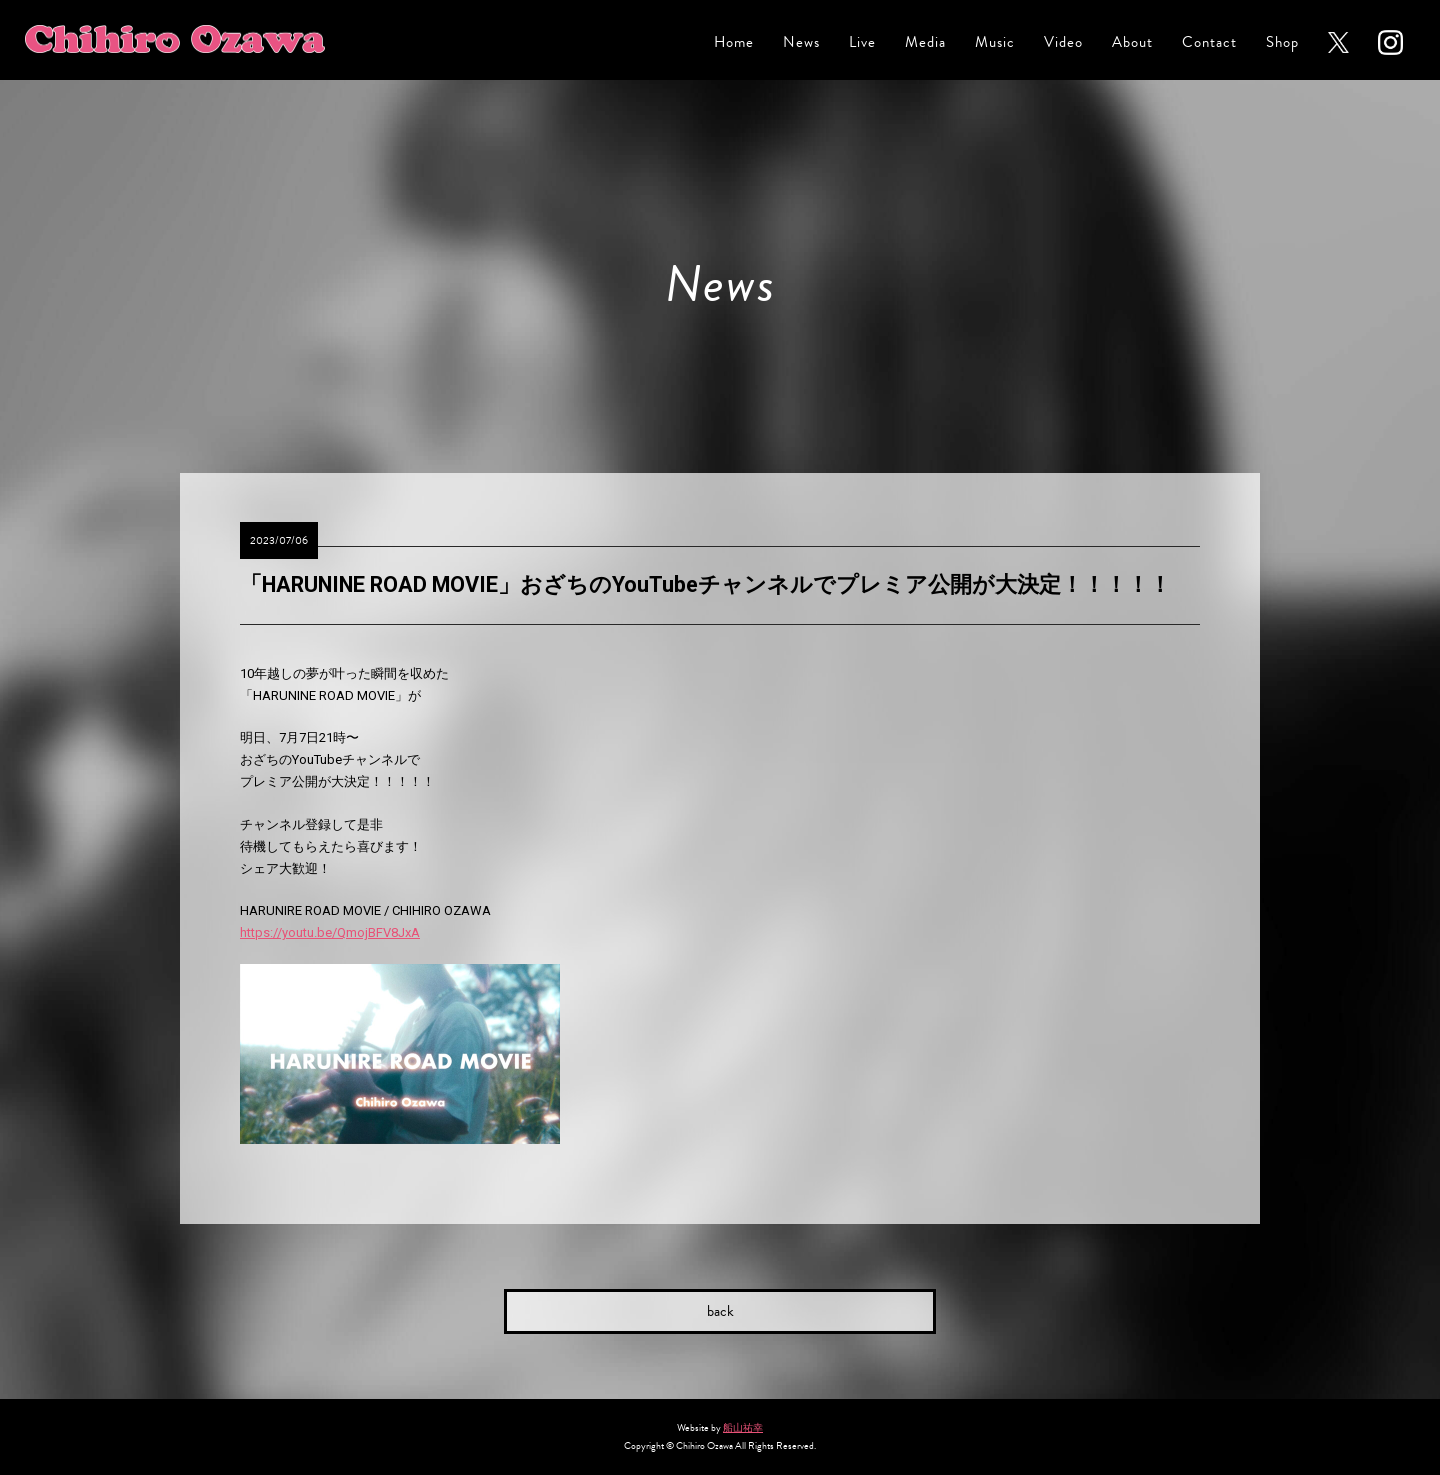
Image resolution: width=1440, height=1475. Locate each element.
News (801, 42)
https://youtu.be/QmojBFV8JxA (330, 932)
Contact (1209, 42)
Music (995, 42)
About (1132, 42)
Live (862, 42)
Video (1063, 42)
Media (925, 42)
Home (734, 42)
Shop (1282, 42)
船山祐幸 (743, 1427)
